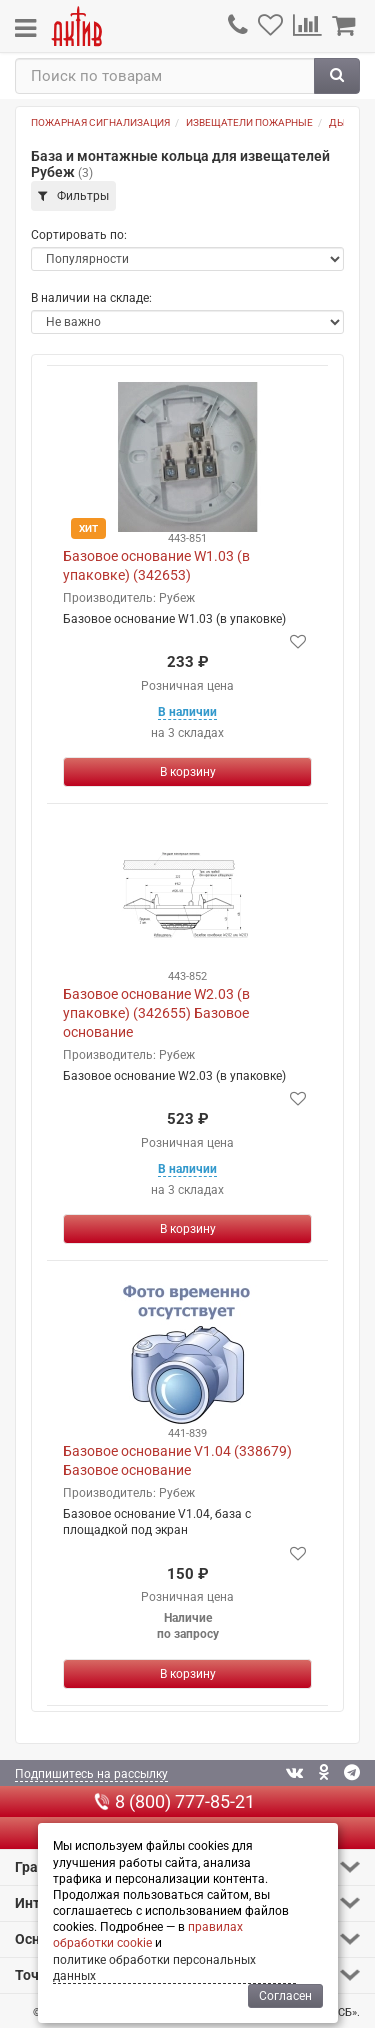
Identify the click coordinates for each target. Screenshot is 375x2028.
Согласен (285, 1996)
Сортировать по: (79, 235)
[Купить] (187, 772)
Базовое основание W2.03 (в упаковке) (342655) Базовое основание (156, 1013)
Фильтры (73, 196)
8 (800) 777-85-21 (174, 1801)
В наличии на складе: (91, 298)
